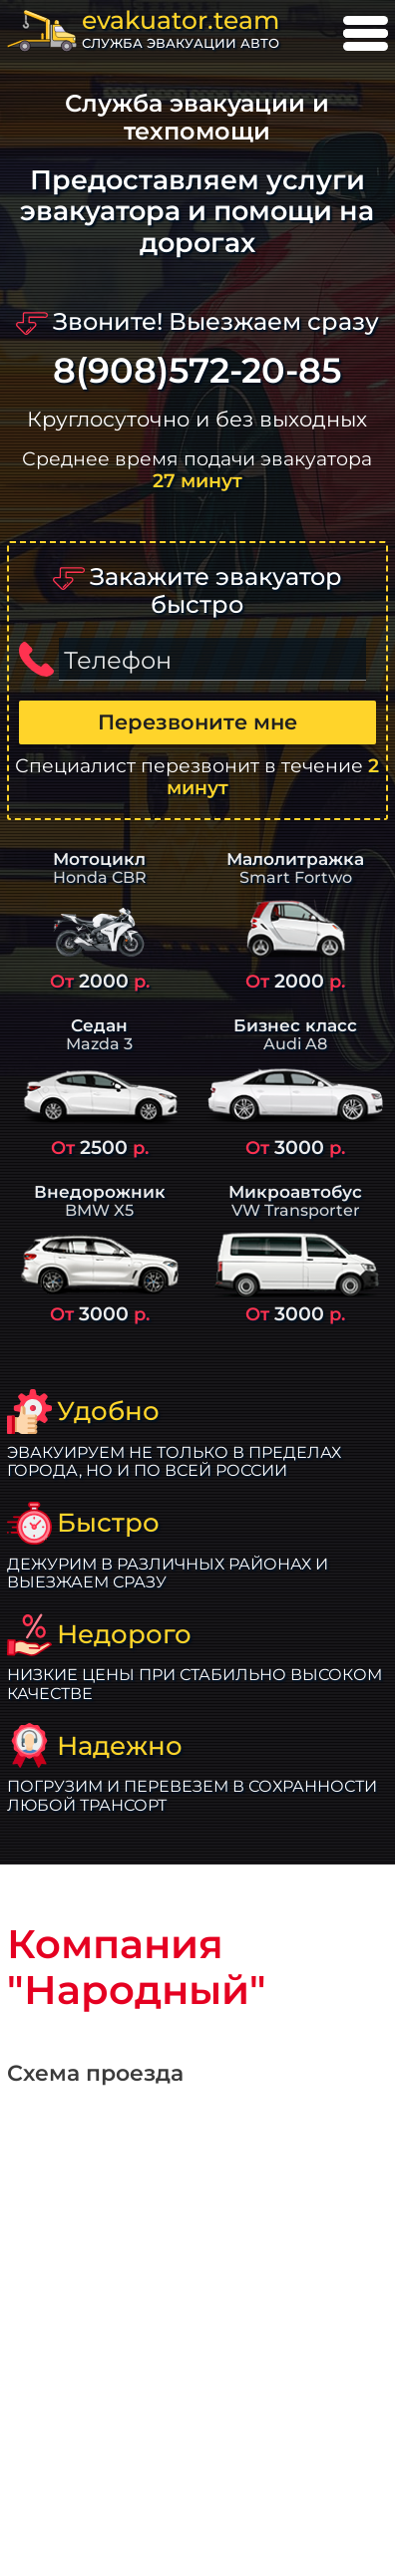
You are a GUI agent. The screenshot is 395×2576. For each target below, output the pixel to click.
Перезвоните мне (197, 722)
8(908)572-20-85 (197, 371)
